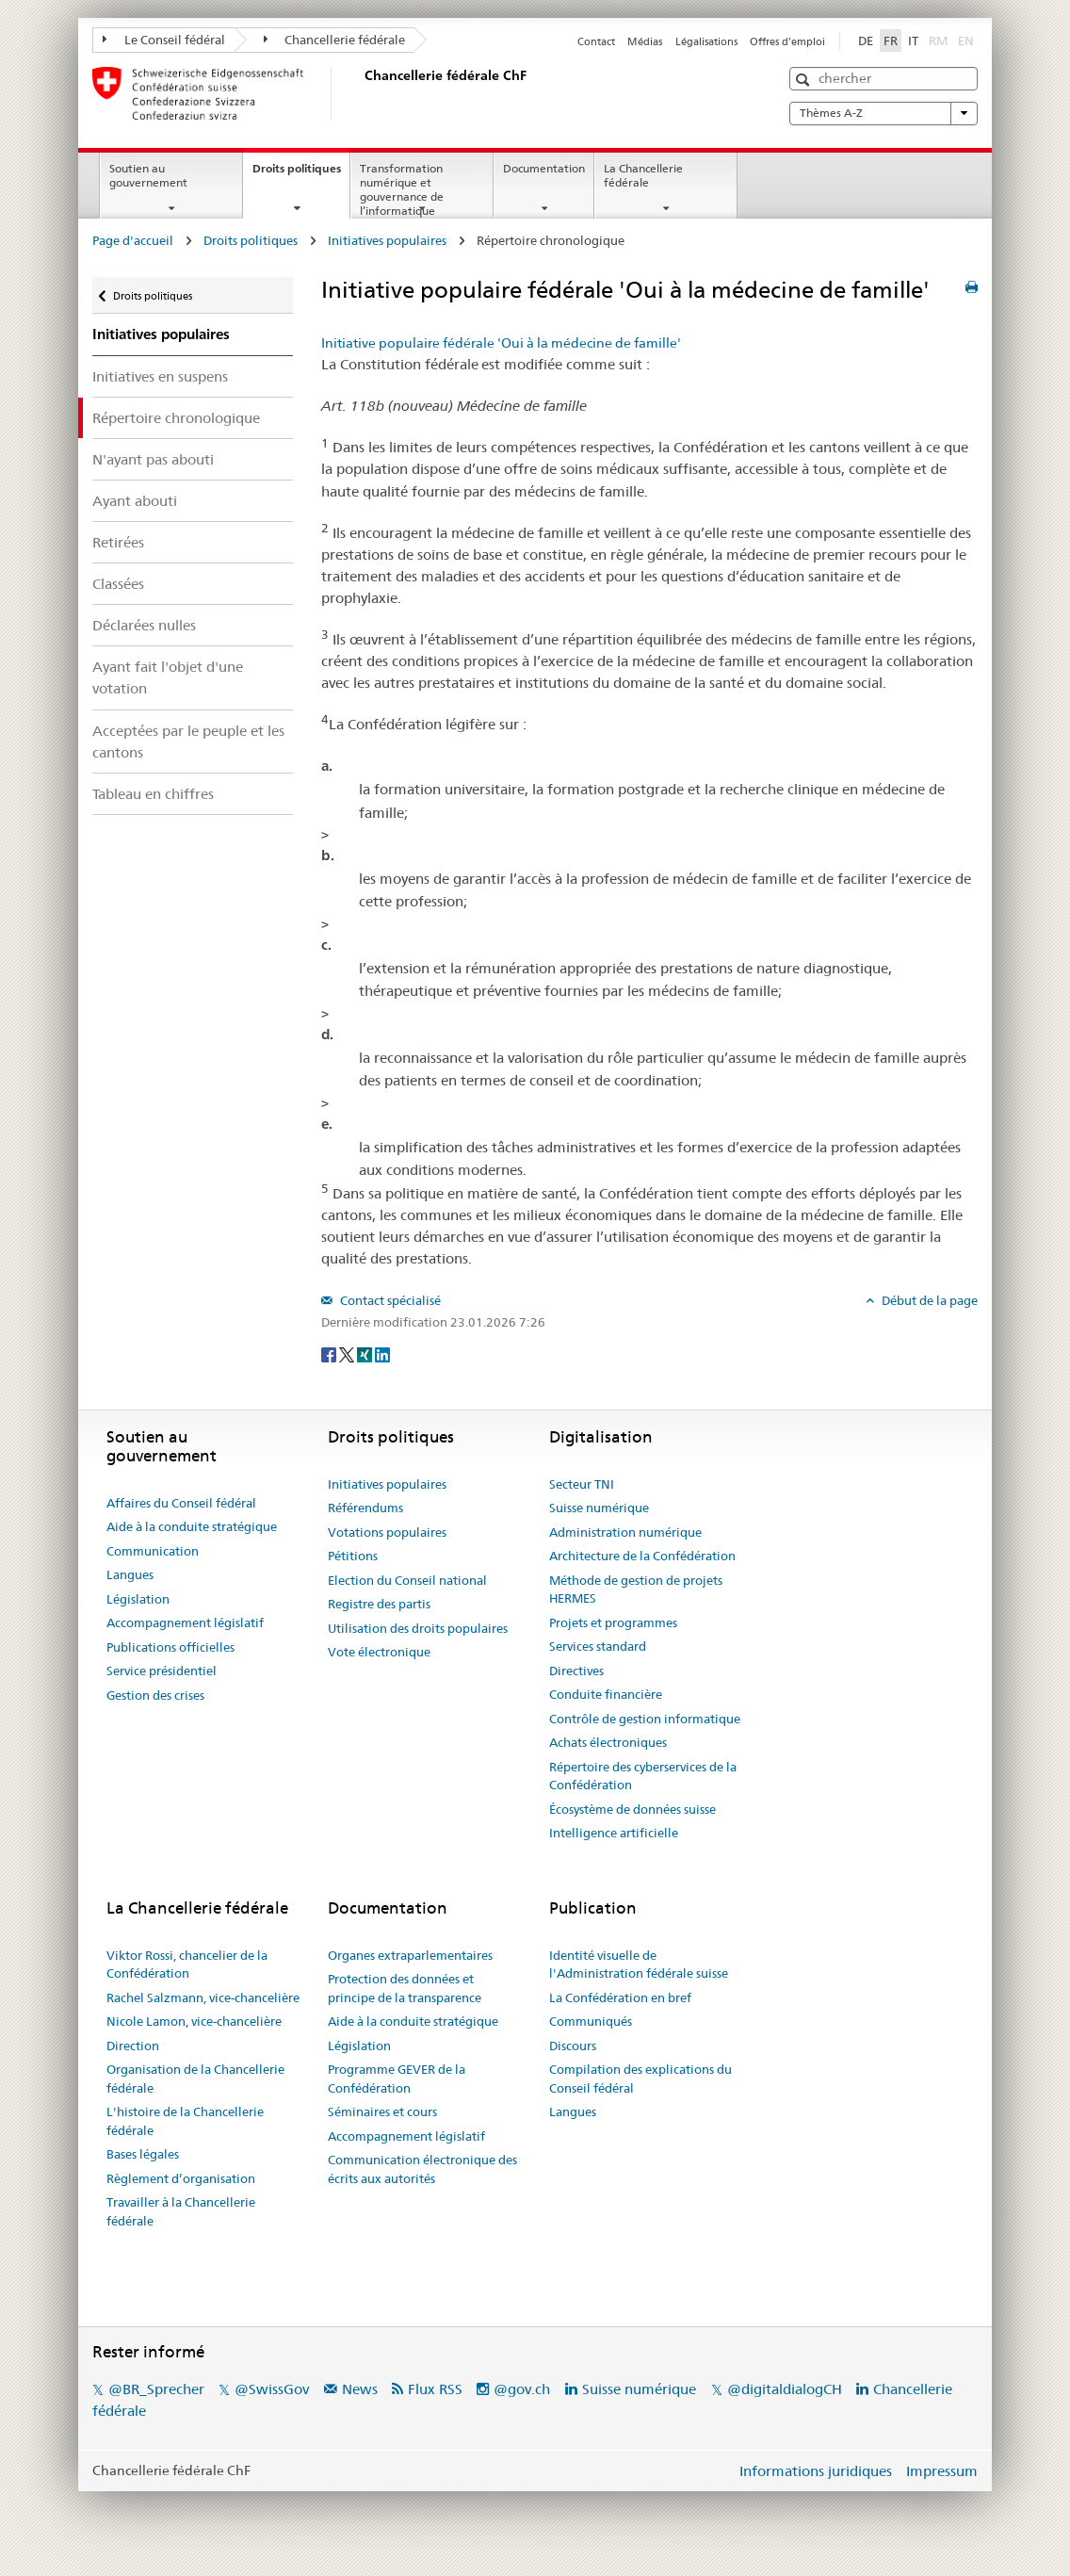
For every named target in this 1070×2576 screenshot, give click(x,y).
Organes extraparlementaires (410, 1955)
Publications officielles (170, 1647)
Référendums (365, 1507)
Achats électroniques (608, 1742)
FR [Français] (891, 40)
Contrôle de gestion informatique (644, 1718)
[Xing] (366, 1353)
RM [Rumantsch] (938, 40)
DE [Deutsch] (865, 40)
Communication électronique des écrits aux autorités (422, 2169)
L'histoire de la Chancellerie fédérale (185, 2121)
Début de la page (928, 1300)
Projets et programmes (613, 1622)
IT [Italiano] (913, 40)
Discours (572, 2045)
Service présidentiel (161, 1670)
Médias (644, 41)
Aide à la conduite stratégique (191, 1526)
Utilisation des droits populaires (418, 1628)
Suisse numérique (599, 1507)
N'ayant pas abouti (153, 459)
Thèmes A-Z (883, 113)
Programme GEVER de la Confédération (396, 2078)
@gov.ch (522, 2389)
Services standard (597, 1646)
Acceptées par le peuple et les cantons (188, 741)
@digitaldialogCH (784, 2389)
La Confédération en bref (620, 1997)
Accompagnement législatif (185, 1622)
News (360, 2389)
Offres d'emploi (787, 41)
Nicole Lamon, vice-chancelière (194, 2021)
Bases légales (142, 2153)
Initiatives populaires (387, 240)
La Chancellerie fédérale (643, 175)
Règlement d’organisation (180, 2178)
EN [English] (966, 40)
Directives (576, 1670)
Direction (132, 2045)
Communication (152, 1550)
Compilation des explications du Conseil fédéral (640, 2078)
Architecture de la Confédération (642, 1555)
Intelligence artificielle (613, 1832)
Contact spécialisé (389, 1300)
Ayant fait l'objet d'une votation (167, 677)
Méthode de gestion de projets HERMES (635, 1589)
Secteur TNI (581, 1484)
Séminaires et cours (382, 2111)
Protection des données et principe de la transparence (404, 1988)
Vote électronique (379, 1651)
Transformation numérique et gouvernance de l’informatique (402, 189)
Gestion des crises (155, 1695)
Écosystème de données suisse (632, 1809)
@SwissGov (272, 2389)
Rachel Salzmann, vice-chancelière (203, 1997)
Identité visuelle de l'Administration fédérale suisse (638, 1964)
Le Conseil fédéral (164, 39)
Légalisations (706, 41)
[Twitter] (348, 1353)
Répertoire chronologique (176, 418)
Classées (118, 584)
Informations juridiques (815, 2471)
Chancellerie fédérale (335, 39)
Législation (138, 1598)
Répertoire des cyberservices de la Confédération (643, 1776)
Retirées (118, 542)
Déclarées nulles (144, 625)
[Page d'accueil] (360, 93)
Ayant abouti (134, 501)
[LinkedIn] (382, 1353)
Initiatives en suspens (160, 376)
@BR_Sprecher (156, 2389)
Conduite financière (605, 1694)
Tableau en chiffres (153, 794)
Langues (130, 1574)
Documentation (544, 168)
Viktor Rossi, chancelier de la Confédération (187, 1964)
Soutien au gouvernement (148, 175)
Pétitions (353, 1555)
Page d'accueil (132, 240)
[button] (805, 79)
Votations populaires (387, 1532)
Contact (596, 41)
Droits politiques (300, 174)
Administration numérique (625, 1532)
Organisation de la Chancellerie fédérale (195, 2078)
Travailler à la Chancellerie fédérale (180, 2211)
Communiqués (590, 2021)
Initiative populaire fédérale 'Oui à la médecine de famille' (501, 343)
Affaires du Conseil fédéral (181, 1502)
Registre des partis (379, 1603)
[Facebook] (330, 1353)
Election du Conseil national (407, 1580)
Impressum (942, 2471)
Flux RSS (435, 2389)
